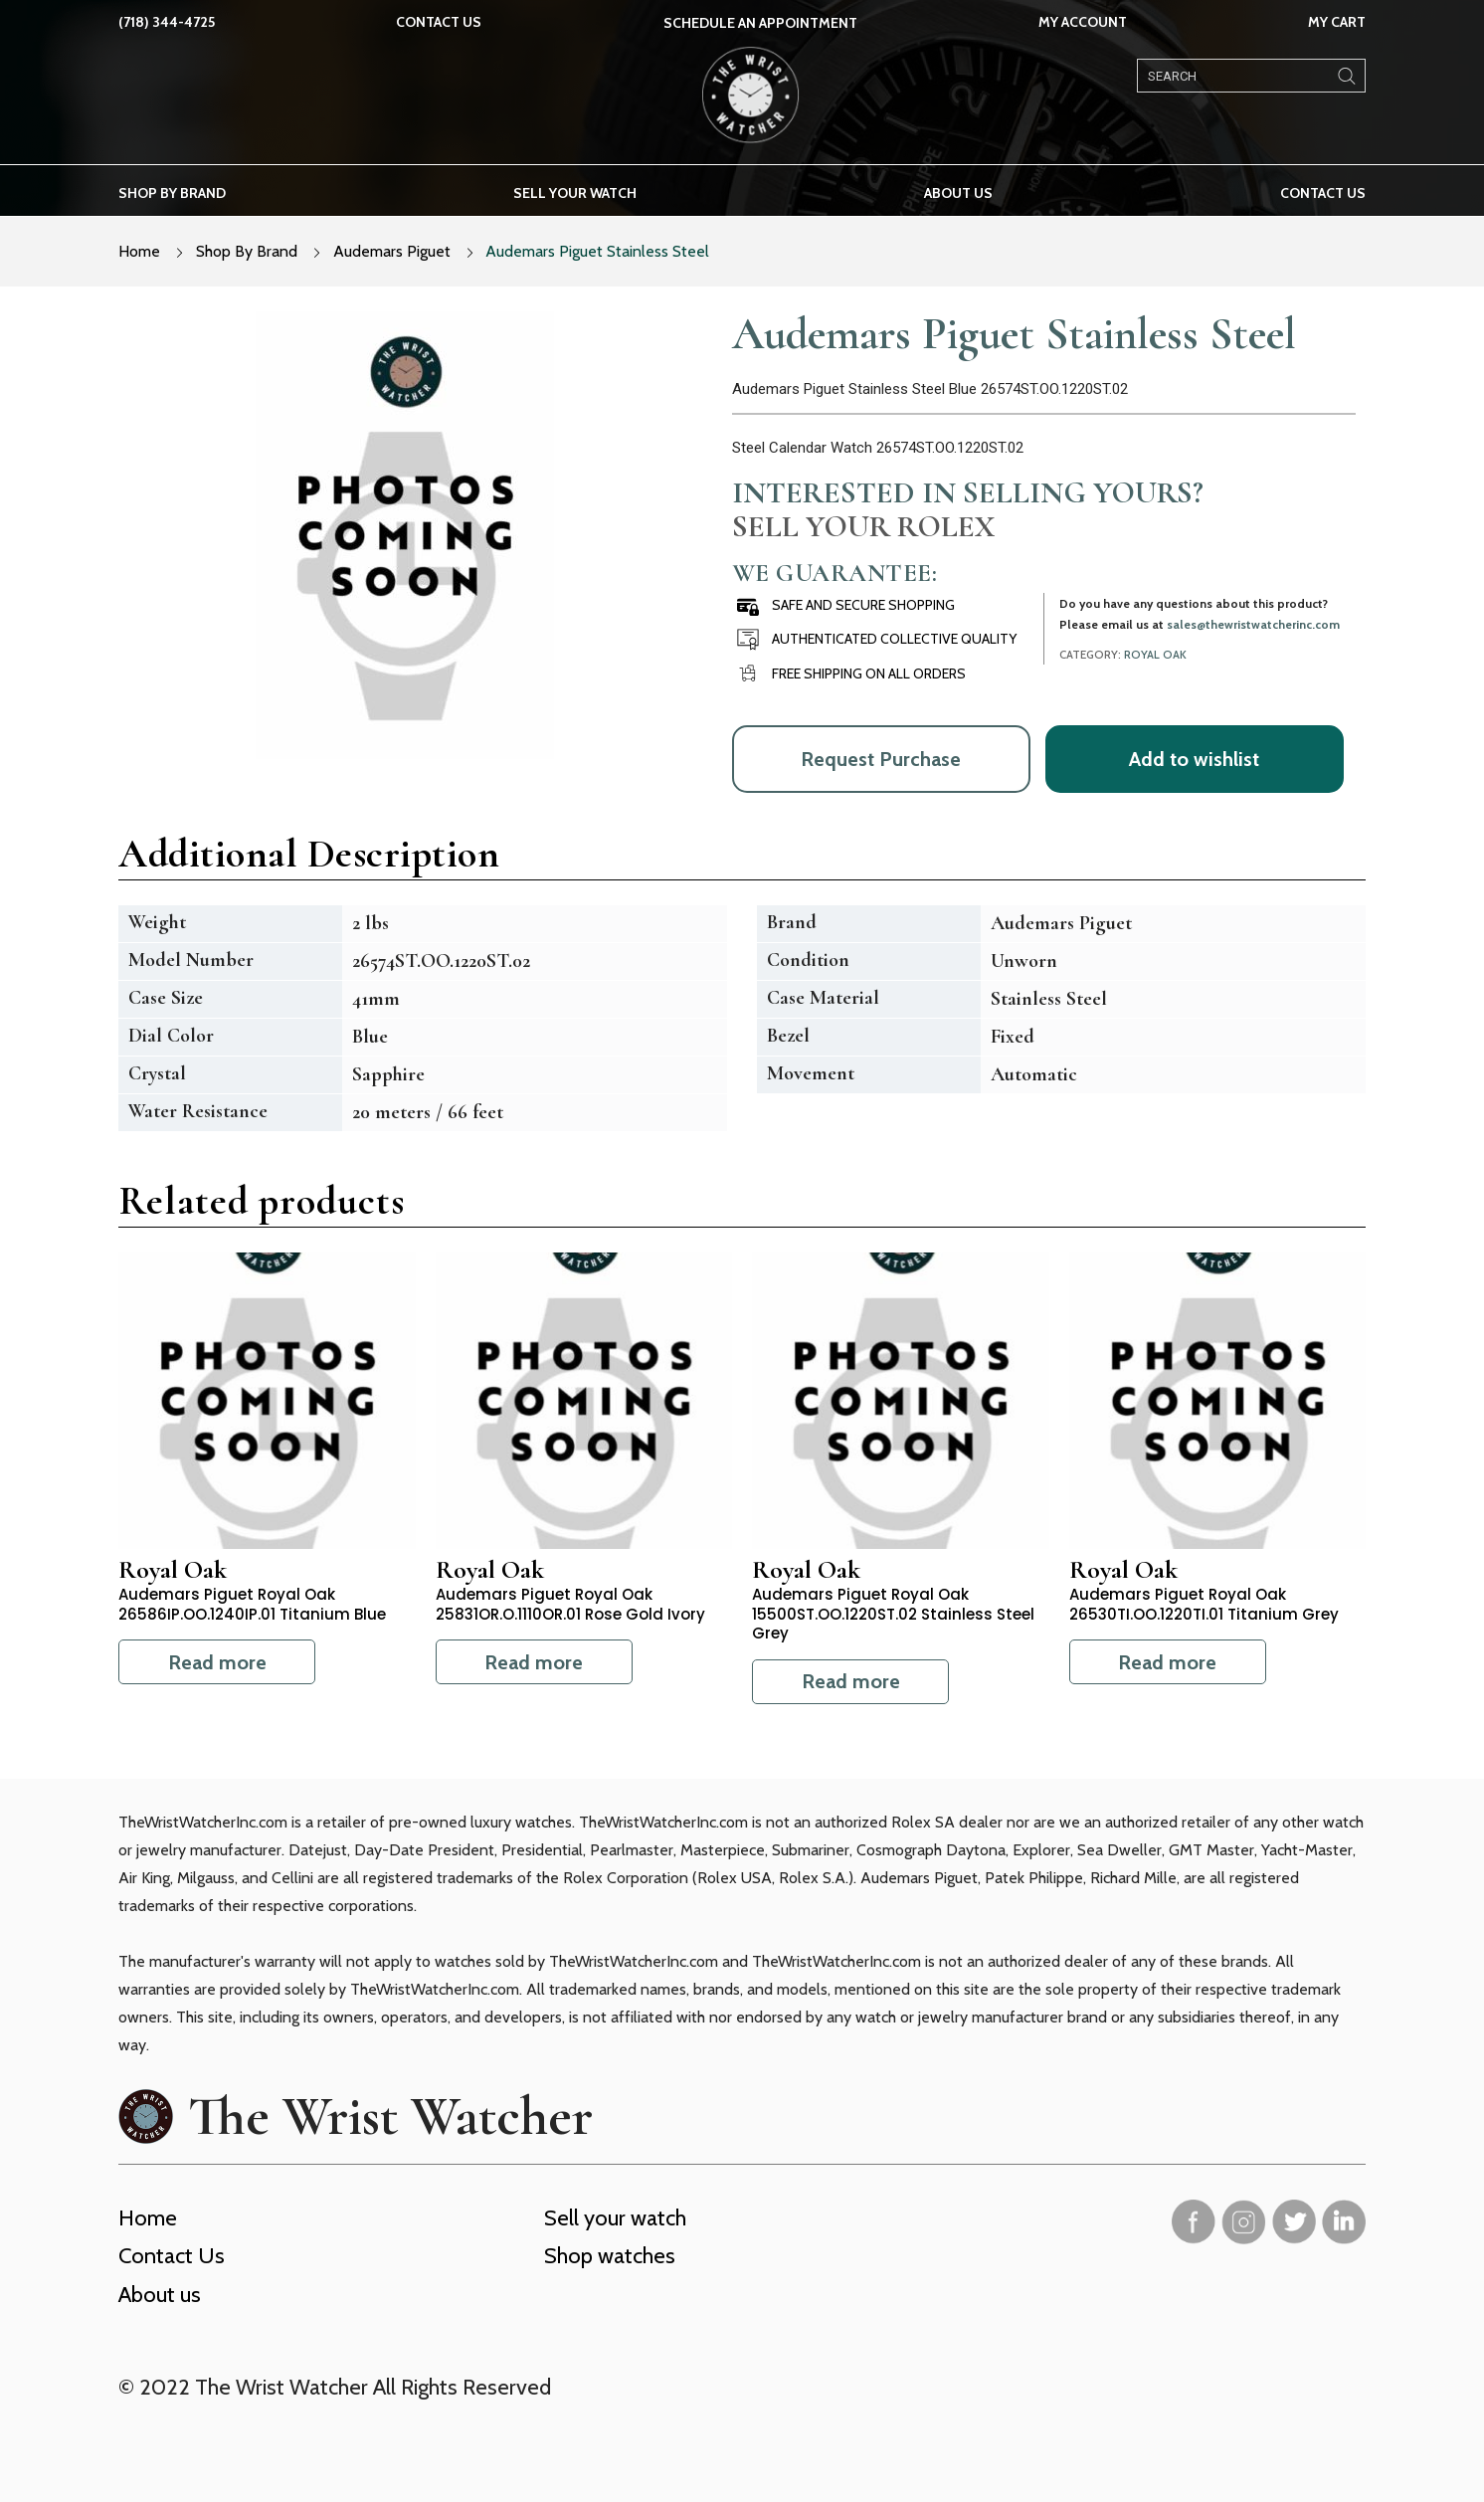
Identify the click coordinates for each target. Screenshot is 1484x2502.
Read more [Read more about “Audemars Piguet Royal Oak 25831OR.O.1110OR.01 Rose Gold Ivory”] (533, 1662)
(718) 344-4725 (166, 22)
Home (139, 251)
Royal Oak (1155, 655)
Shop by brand (172, 193)
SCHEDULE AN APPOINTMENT (760, 23)
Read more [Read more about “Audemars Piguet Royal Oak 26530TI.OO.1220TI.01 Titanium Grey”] (1167, 1662)
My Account (1082, 22)
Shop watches (609, 2255)
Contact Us (438, 22)
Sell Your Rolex (863, 526)
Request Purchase (881, 759)
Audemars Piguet (392, 251)
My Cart (1337, 22)
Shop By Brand (246, 251)
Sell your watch (575, 193)
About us (958, 193)
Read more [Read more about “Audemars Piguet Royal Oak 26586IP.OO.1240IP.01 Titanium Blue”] (217, 1662)
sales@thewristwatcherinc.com (1253, 624)
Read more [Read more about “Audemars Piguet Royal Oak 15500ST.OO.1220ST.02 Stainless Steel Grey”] (851, 1681)
